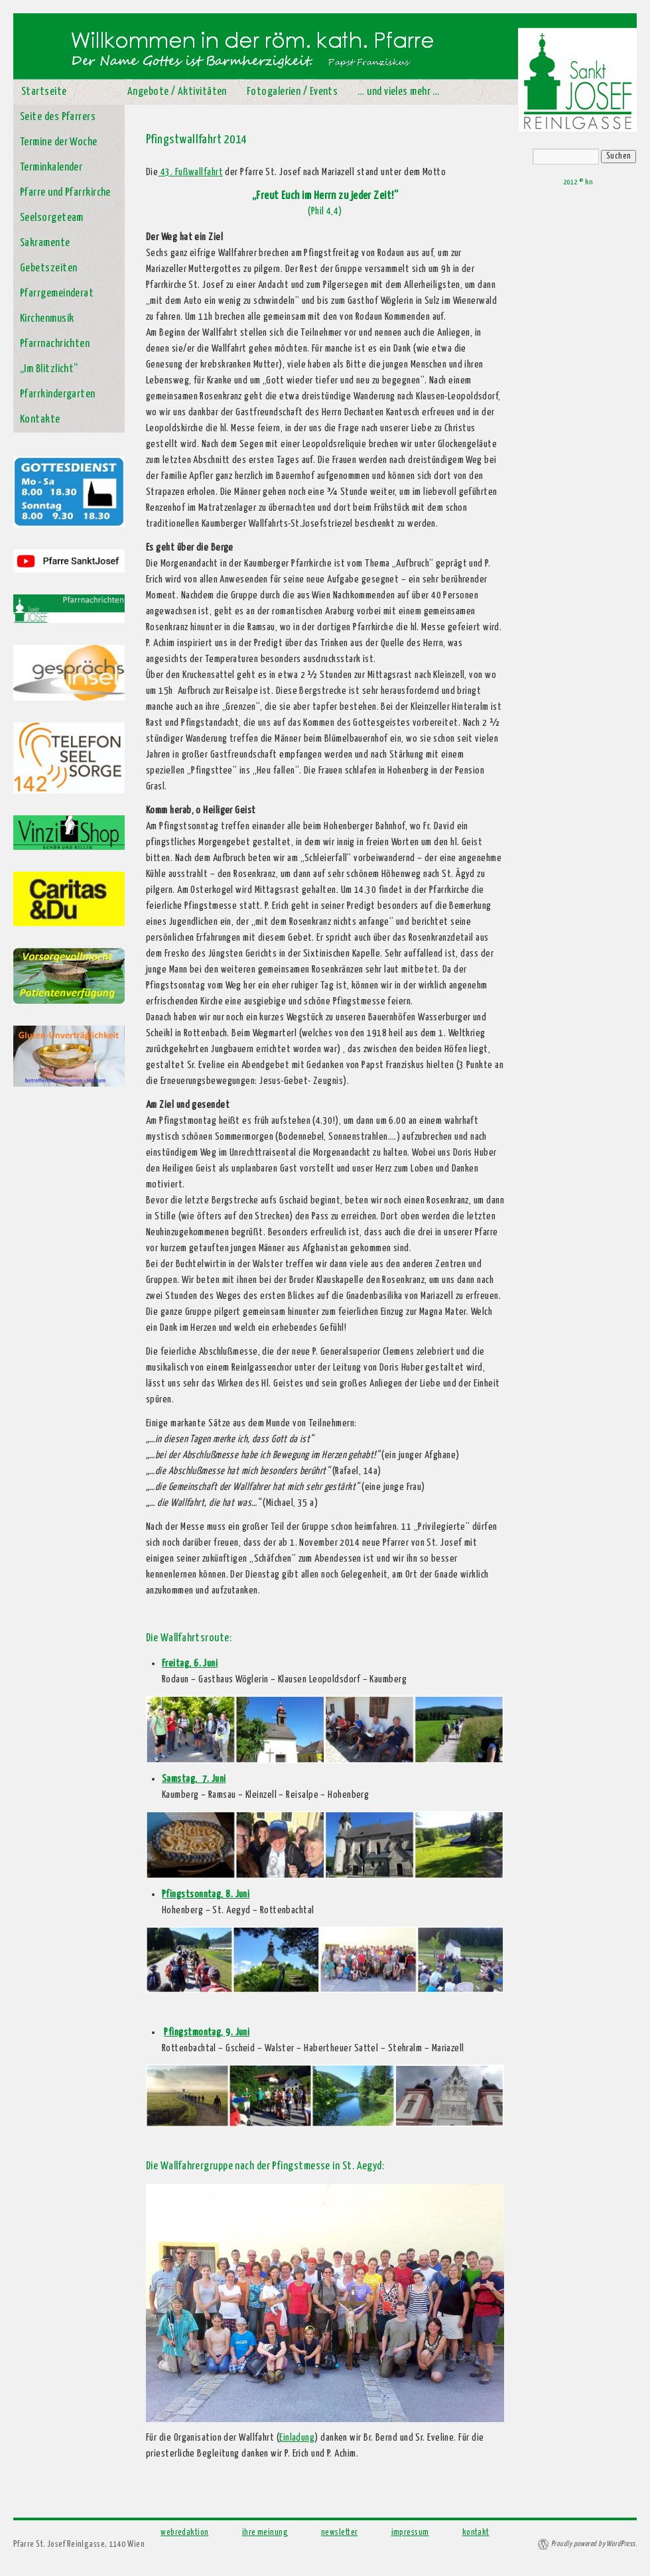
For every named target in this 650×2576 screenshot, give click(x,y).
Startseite (44, 92)
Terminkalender (51, 167)
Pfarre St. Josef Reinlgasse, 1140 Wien (79, 2544)
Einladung (296, 2438)
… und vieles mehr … (399, 92)
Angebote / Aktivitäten (177, 92)
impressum (410, 2532)
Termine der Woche (59, 142)
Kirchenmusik (47, 318)
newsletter (339, 2532)
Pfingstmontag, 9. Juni (206, 2032)
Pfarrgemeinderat (57, 293)
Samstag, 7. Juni (194, 1779)
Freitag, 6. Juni (190, 1663)
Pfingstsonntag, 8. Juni (205, 1894)
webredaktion (184, 2532)
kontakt (475, 2532)
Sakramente (45, 243)
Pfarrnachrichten (55, 344)
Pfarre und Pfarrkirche (65, 192)
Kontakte (40, 419)
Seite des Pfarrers (58, 117)
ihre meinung (265, 2532)
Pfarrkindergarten (58, 394)
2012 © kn (577, 182)
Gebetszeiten (48, 268)
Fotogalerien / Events (292, 92)
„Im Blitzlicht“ (49, 369)
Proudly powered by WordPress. (594, 2543)
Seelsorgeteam (52, 218)
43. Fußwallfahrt (190, 172)
